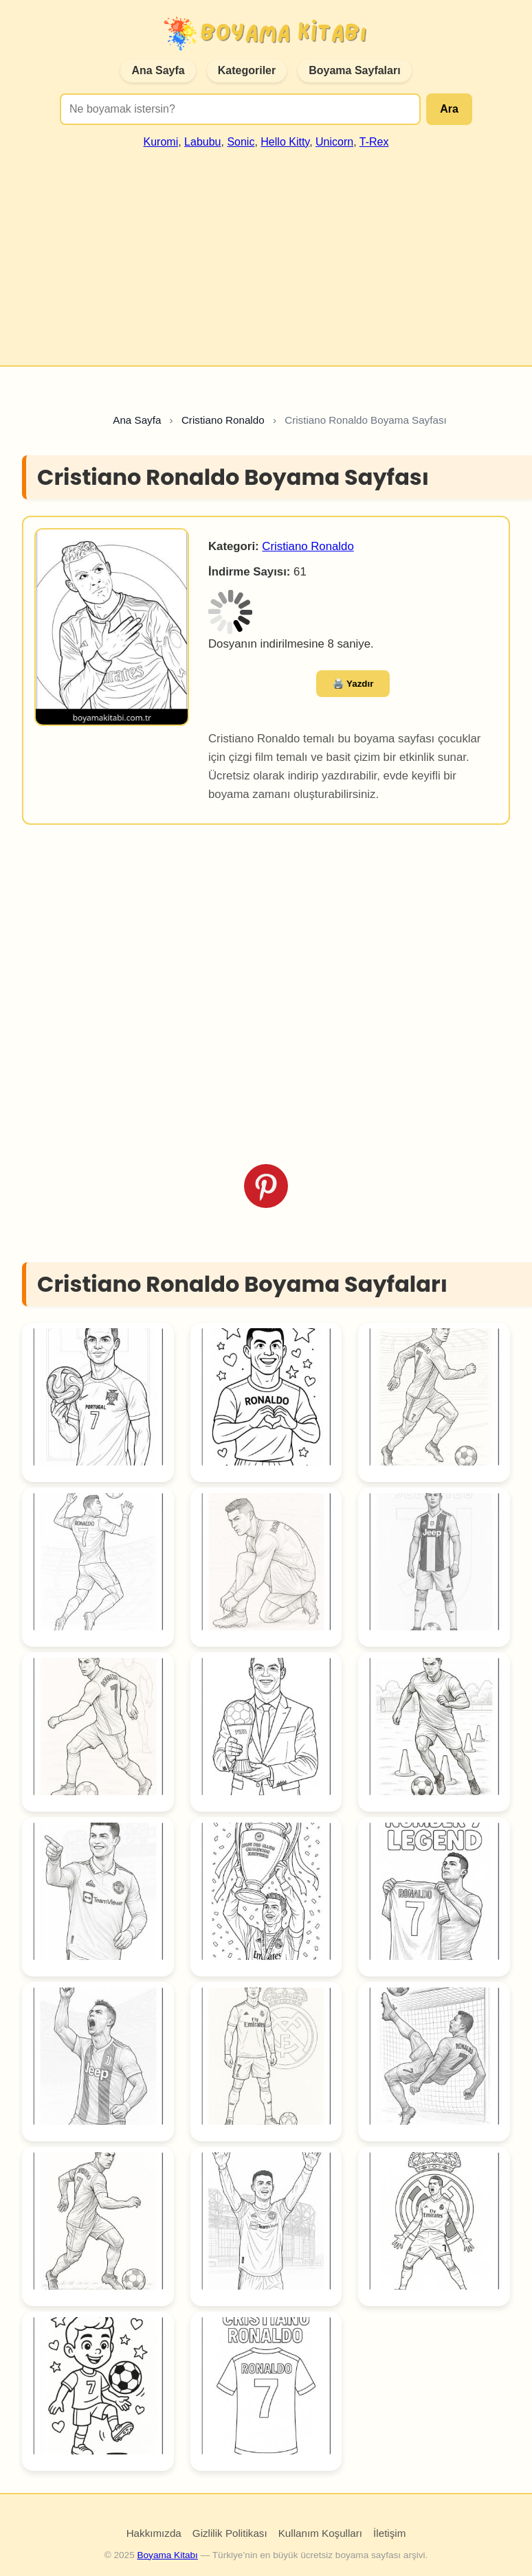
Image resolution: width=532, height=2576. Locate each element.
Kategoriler (247, 70)
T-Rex (374, 142)
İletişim (389, 2533)
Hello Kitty (285, 142)
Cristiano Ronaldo (307, 546)
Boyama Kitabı (167, 2555)
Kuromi (161, 142)
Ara (449, 109)
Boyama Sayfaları (354, 70)
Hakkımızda (153, 2533)
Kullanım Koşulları (320, 2533)
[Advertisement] (266, 251)
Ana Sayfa (157, 70)
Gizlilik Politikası (229, 2533)
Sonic (240, 142)
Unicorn (334, 142)
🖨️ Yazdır (353, 684)
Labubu (202, 142)
